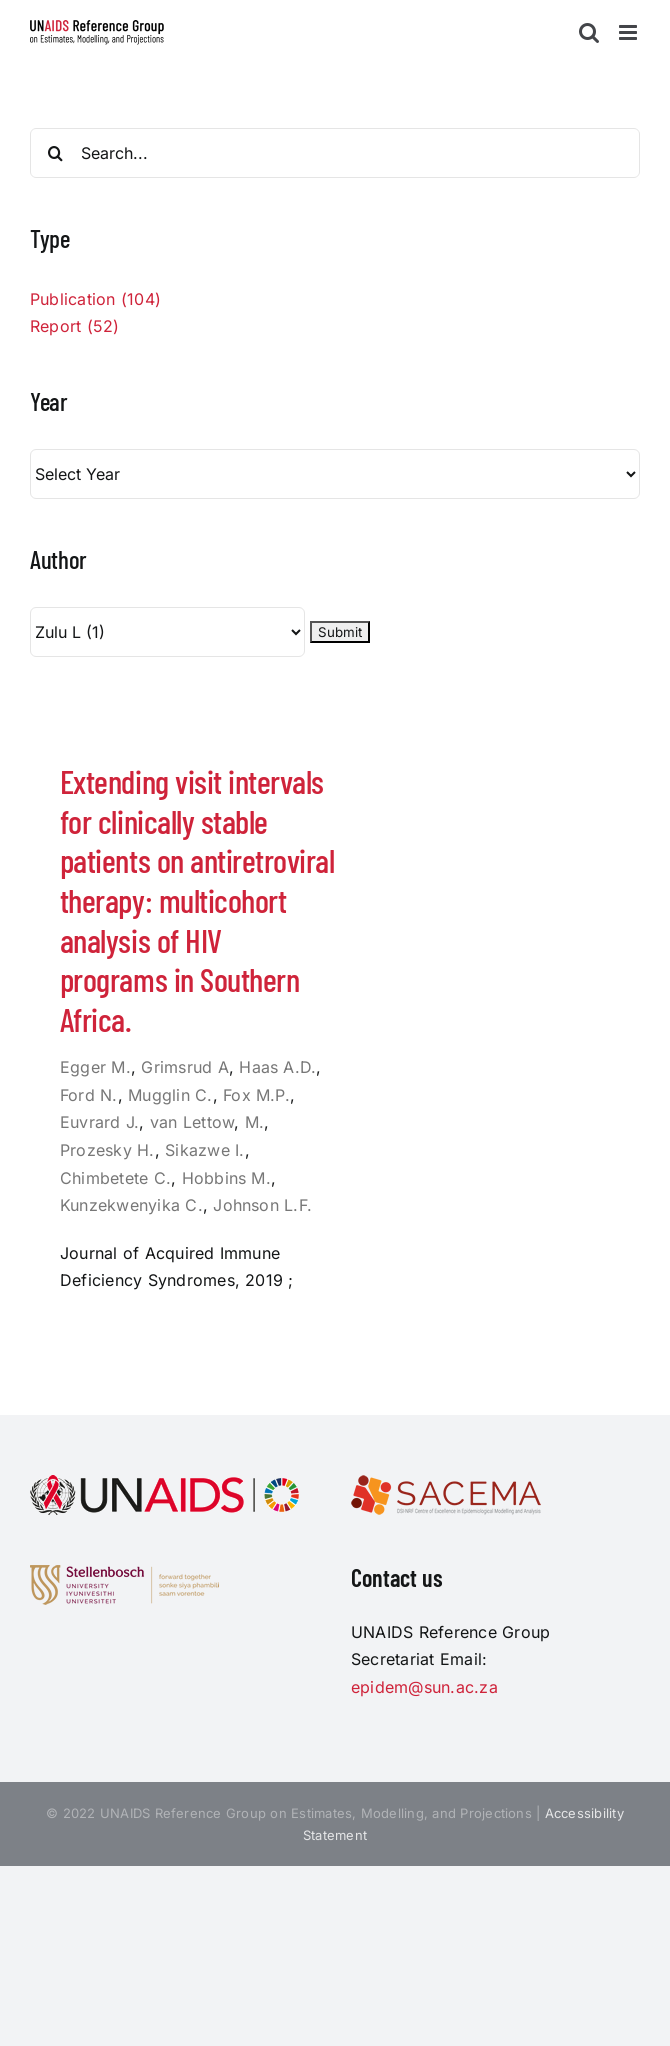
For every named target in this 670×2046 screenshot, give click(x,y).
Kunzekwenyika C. (131, 1205)
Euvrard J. (99, 1122)
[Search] (55, 153)
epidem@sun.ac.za (424, 1687)
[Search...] (335, 153)
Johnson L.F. (262, 1205)
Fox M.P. (256, 1095)
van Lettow (192, 1122)
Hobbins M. (226, 1178)
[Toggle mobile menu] (629, 32)
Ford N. (89, 1095)
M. (254, 1122)
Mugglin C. (170, 1095)
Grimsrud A (184, 1067)
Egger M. (95, 1067)
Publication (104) (95, 299)
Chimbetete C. (115, 1178)
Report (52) (75, 326)
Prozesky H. (107, 1150)
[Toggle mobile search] (589, 32)
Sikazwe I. (204, 1150)
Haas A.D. (277, 1067)
